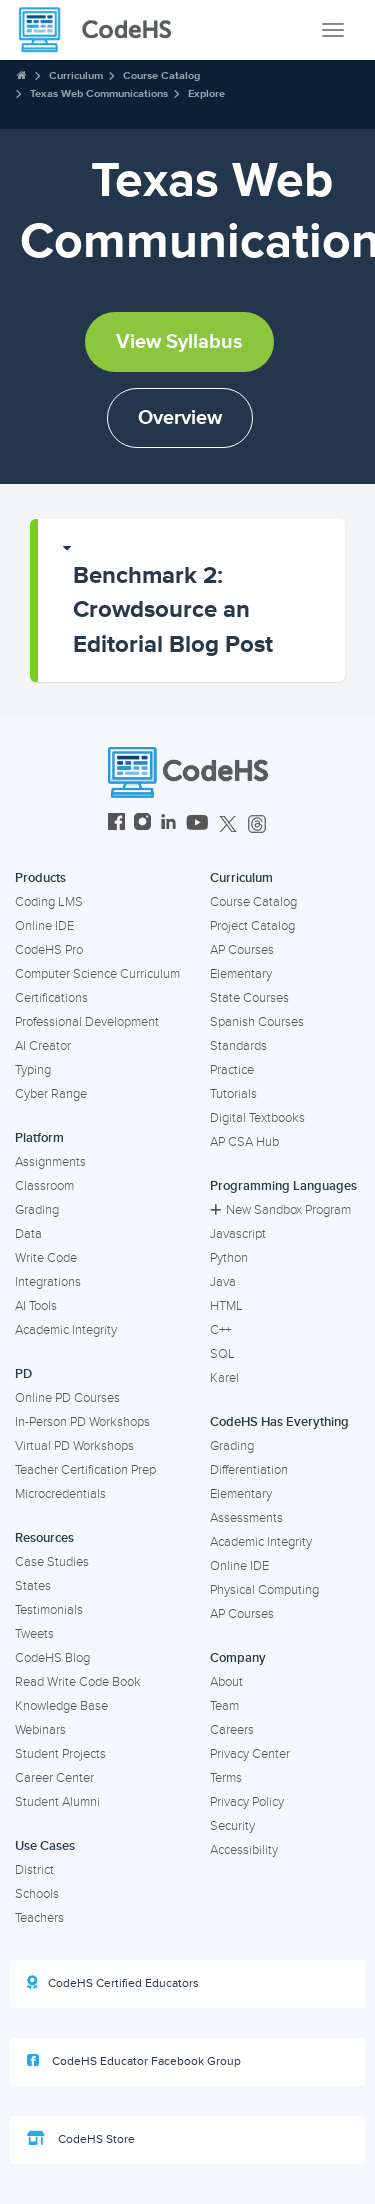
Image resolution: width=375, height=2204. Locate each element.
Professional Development (87, 1022)
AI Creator (43, 1046)
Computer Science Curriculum (97, 974)
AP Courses (242, 950)
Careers (232, 1730)
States (33, 1586)
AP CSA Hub (244, 1142)
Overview (180, 418)
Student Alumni (57, 1802)
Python (229, 1258)
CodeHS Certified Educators (113, 1983)
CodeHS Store (81, 2139)
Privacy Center (250, 1754)
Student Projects (60, 1754)
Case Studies (52, 1562)
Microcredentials (60, 1494)
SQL (222, 1354)
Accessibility (244, 1850)
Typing (33, 1070)
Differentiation (249, 1470)
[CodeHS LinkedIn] (168, 824)
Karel (224, 1378)
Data (28, 1234)
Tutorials (233, 1094)
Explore (206, 93)
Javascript (238, 1234)
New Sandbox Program (280, 1210)
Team (224, 1706)
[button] (191, 600)
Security (232, 1826)
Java (223, 1282)
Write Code (46, 1258)
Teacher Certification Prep (85, 1470)
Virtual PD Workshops (74, 1446)
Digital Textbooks (257, 1118)
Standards (238, 1046)
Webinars (40, 1730)
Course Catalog (161, 75)
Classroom (44, 1186)
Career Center (54, 1778)
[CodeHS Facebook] (116, 824)
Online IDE (44, 926)
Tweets (34, 1634)
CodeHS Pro (49, 950)
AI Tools (36, 1306)
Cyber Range (51, 1094)
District (34, 1870)
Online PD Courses (67, 1398)
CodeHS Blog (52, 1658)
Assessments (246, 1518)
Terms (226, 1778)
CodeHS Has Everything (279, 1422)
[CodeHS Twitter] (228, 824)
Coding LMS (49, 902)
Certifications (51, 998)
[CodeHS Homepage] (103, 30)
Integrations (48, 1282)
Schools (37, 1894)
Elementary (241, 974)
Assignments (50, 1162)
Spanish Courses (257, 1022)
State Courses (249, 998)
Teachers (39, 1918)
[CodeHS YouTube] (197, 824)
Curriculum (76, 75)
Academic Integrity (66, 1330)
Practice (232, 1070)
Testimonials (49, 1610)
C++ (220, 1330)
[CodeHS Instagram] (142, 824)
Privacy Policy (247, 1802)
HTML (226, 1306)
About (226, 1682)
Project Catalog (252, 926)
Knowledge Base (61, 1706)
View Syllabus (179, 342)
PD (23, 1374)
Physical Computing (264, 1590)
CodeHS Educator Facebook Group (134, 2061)
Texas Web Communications (99, 93)
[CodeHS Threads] (257, 824)
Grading (37, 1210)
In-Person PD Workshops (82, 1422)
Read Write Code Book (78, 1682)
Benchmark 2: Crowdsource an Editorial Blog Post (173, 610)
